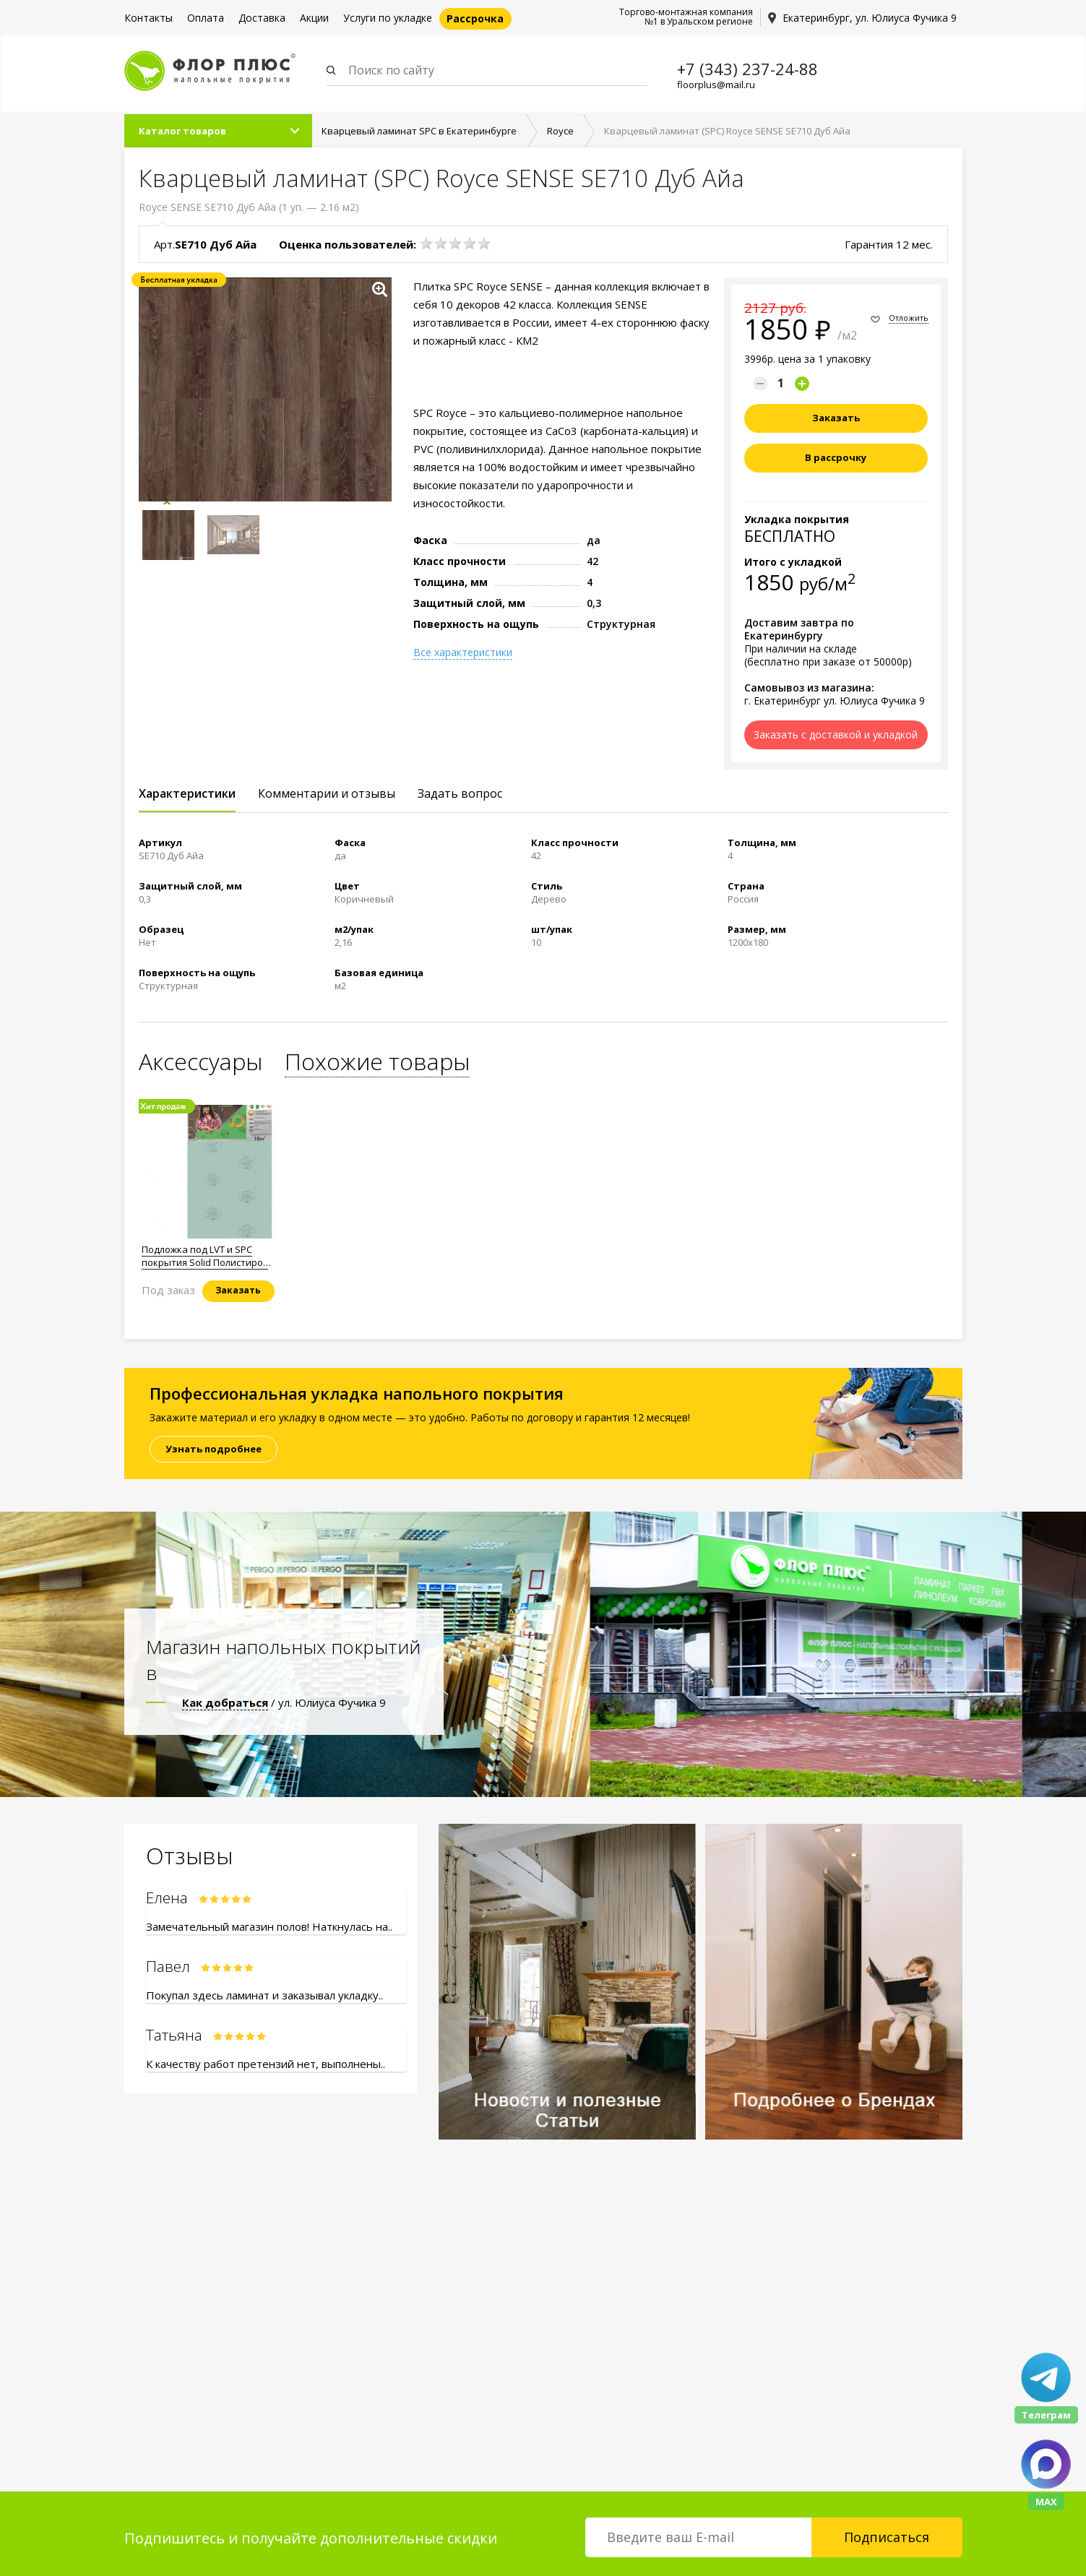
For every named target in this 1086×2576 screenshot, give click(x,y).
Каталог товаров (182, 130)
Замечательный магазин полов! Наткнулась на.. (269, 1926)
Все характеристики (462, 652)
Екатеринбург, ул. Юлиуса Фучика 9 (870, 18)
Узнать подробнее (213, 1448)
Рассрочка (475, 18)
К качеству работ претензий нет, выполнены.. (265, 2063)
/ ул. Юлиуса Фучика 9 (284, 1702)
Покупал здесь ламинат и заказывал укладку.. (264, 1995)
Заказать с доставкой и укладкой (836, 734)
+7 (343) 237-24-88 (747, 68)
